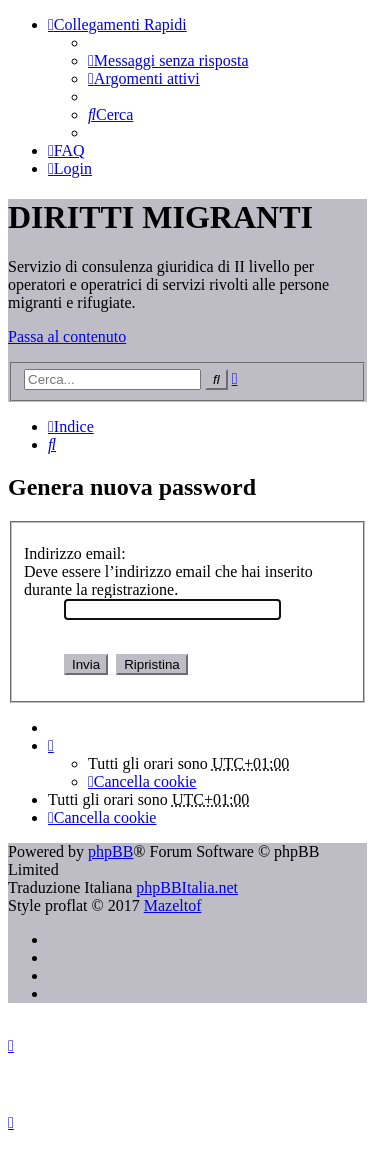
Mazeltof (173, 905)
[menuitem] (168, 60)
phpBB (110, 851)
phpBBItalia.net (187, 887)
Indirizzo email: (75, 553)
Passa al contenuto (67, 336)
